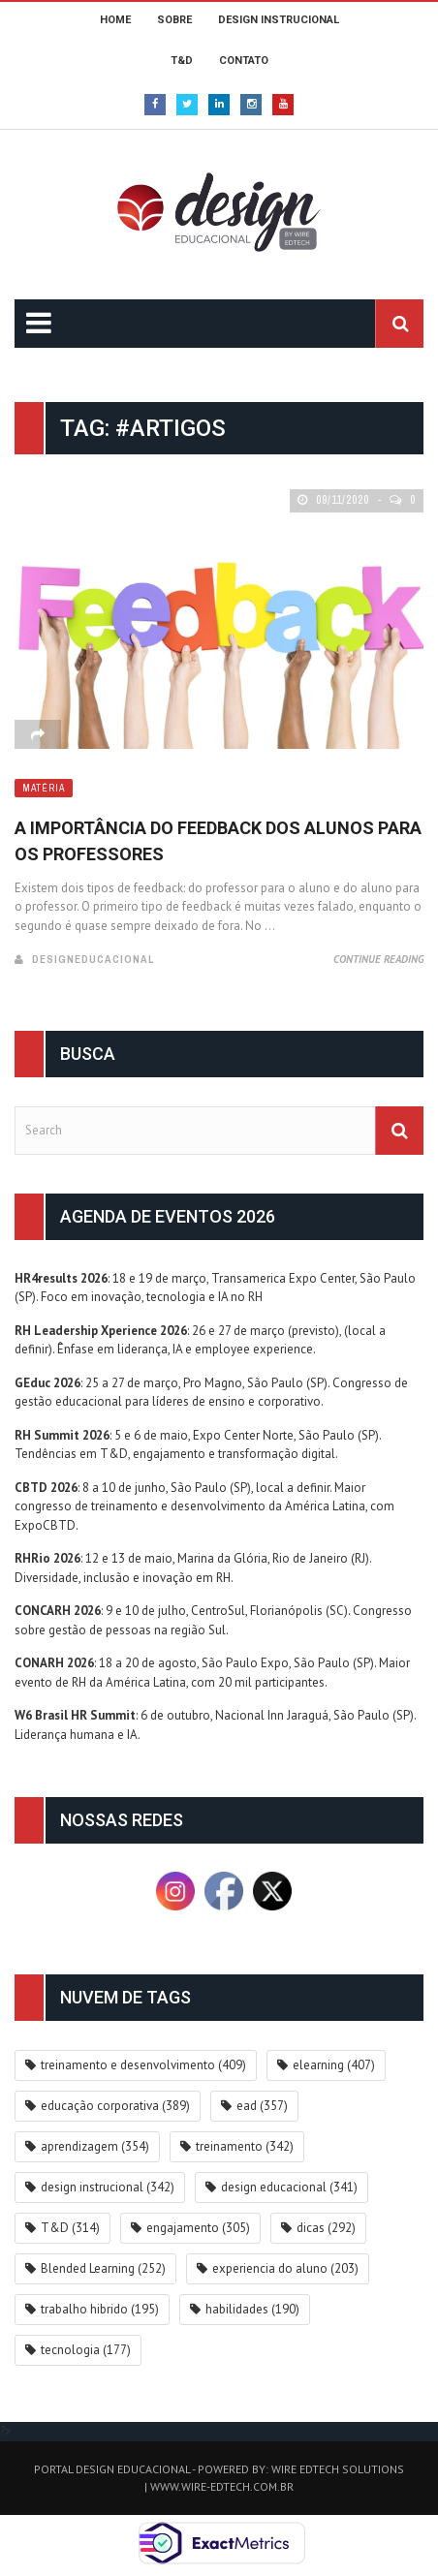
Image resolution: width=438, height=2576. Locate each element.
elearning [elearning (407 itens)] (334, 2065)
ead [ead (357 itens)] (262, 2105)
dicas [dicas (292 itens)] (326, 2227)
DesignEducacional (93, 959)
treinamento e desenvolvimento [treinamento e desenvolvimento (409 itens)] (143, 2065)
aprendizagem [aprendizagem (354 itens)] (95, 2146)
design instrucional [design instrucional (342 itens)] (107, 2187)
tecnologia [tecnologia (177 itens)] (86, 2350)
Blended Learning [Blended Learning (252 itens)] (103, 2268)
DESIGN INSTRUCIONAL (278, 20)
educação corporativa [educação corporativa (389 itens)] (115, 2105)
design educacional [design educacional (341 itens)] (289, 2187)
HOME (115, 20)
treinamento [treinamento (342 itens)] (245, 2146)
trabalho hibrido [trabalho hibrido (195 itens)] (100, 2309)
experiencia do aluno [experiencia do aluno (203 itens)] (285, 2268)
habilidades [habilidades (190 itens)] (252, 2309)
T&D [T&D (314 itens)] (70, 2227)
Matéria (43, 788)
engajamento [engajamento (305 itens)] (198, 2227)
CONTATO (243, 60)
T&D (182, 60)
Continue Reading (378, 959)
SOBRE (174, 20)
